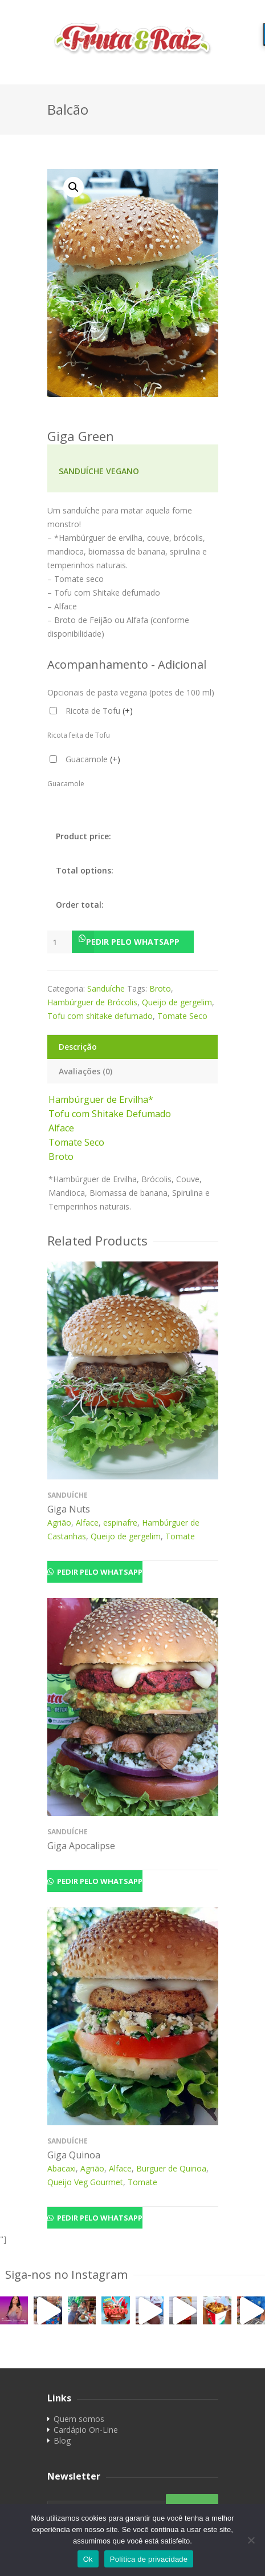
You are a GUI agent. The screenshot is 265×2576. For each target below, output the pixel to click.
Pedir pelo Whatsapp (133, 941)
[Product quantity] (59, 942)
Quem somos (79, 2418)
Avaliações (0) (85, 1071)
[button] (132, 942)
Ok (88, 2559)
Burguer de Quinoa (171, 2168)
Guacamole (93, 759)
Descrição (78, 1046)
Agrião (59, 1522)
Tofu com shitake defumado (100, 1015)
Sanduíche (106, 988)
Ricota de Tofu (99, 710)
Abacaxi (61, 2168)
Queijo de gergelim (177, 1002)
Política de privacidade (149, 2559)
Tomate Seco (182, 1015)
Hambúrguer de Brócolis (92, 1002)
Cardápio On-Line (86, 2429)
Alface (87, 1522)
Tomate (180, 1536)
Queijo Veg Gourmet (85, 2182)
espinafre (120, 1522)
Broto (160, 988)
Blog (62, 2440)
